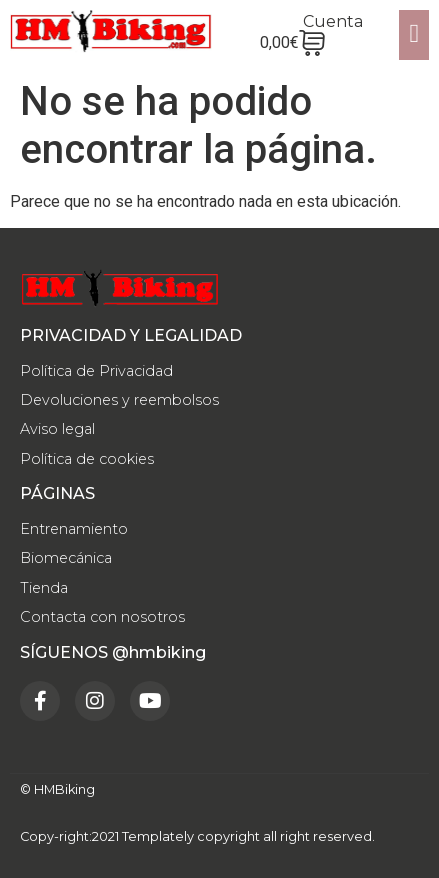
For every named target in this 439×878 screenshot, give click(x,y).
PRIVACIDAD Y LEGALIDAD (131, 335)
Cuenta (333, 21)
